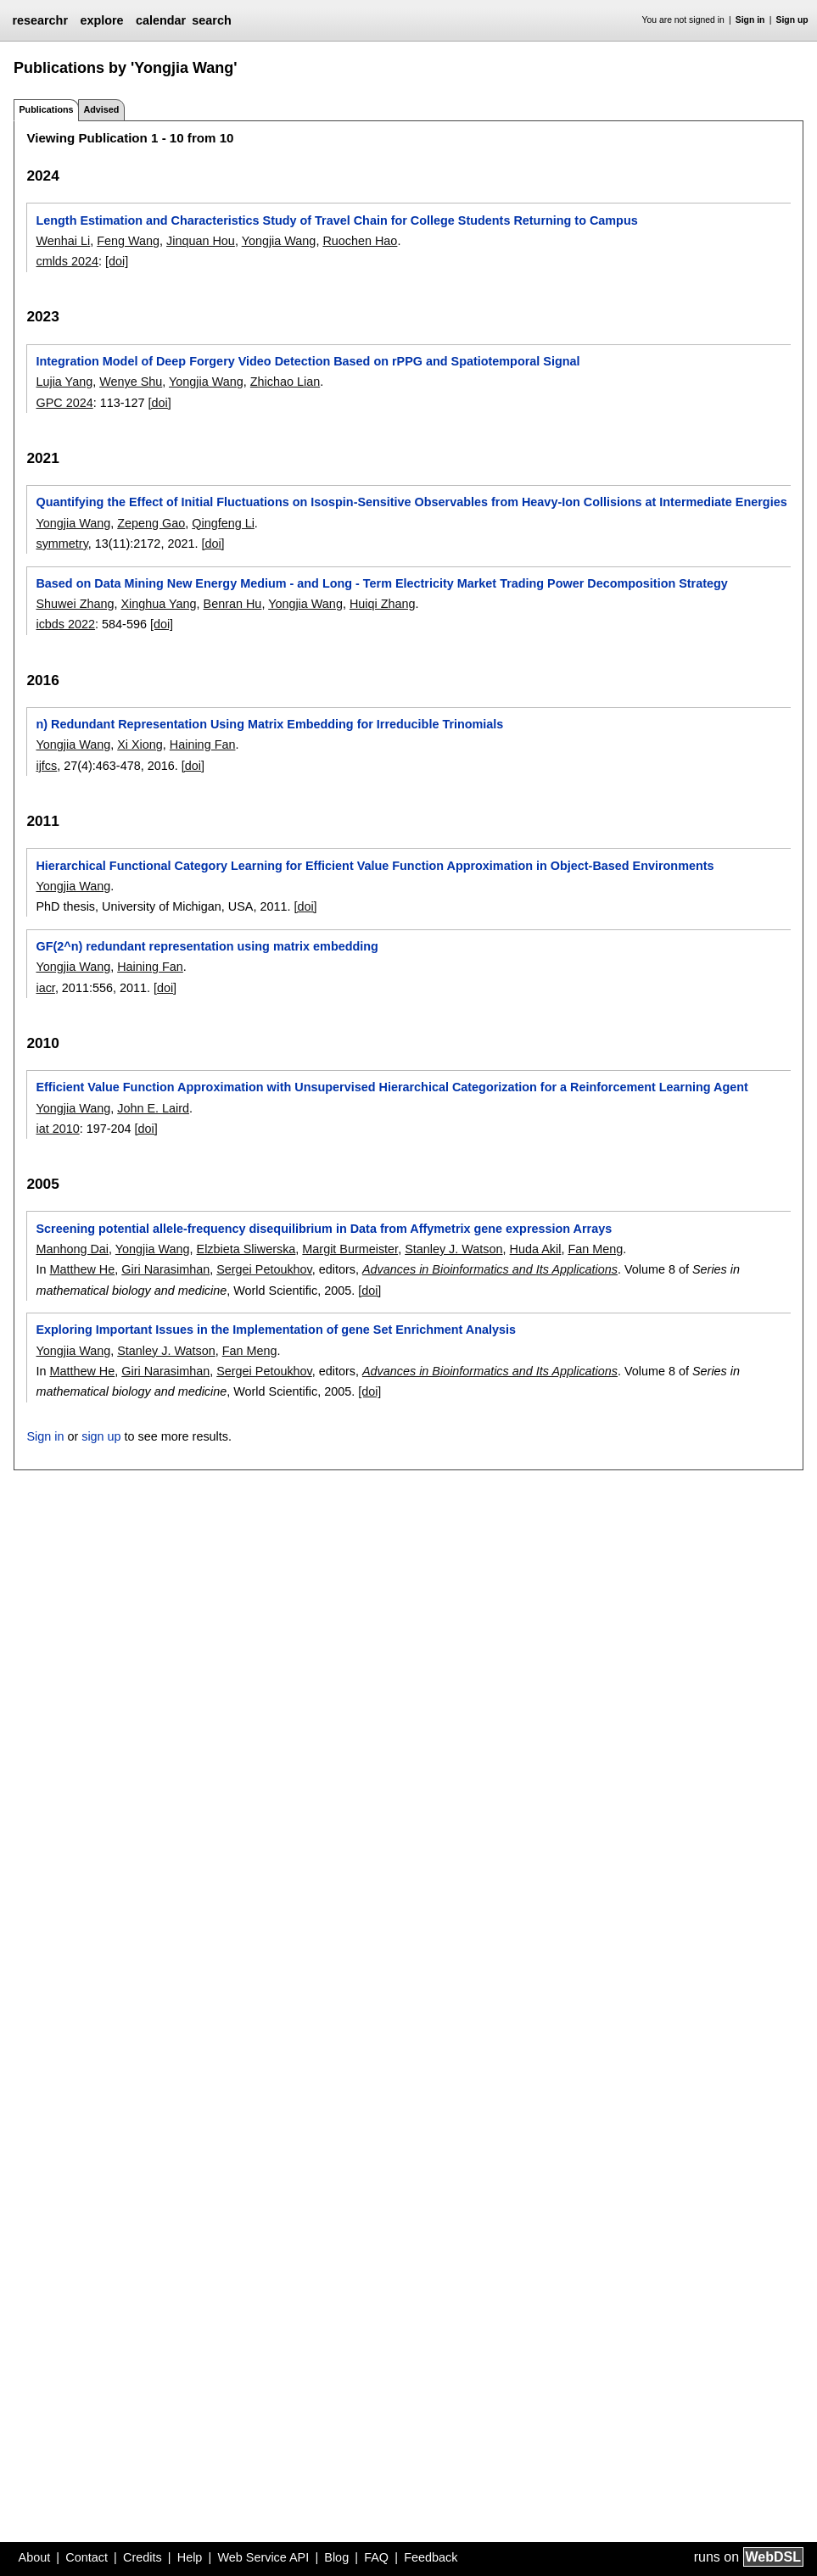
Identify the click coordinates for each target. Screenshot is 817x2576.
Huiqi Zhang (383, 604)
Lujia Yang (64, 381)
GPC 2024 (64, 403)
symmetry (61, 543)
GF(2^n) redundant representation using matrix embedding (207, 946)
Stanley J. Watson (453, 1249)
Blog (336, 2557)
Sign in (750, 20)
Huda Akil (536, 1249)
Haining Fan (203, 744)
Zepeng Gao (151, 523)
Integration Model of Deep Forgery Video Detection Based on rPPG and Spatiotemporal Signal (307, 361)
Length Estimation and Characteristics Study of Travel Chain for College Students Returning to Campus (336, 220)
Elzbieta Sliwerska (246, 1249)
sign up (100, 1436)
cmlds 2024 (67, 261)
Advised (101, 109)
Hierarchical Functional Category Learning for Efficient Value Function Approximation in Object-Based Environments (374, 866)
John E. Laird (153, 1108)
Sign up (792, 20)
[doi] (116, 261)
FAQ (376, 2557)
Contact (86, 2557)
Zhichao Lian (285, 381)
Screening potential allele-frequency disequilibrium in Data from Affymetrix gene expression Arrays (324, 1228)
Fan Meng (595, 1249)
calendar (161, 20)
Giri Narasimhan (165, 1269)
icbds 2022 (65, 624)
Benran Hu (233, 604)
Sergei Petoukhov (264, 1269)
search (211, 20)
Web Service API (263, 2557)
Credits (142, 2557)
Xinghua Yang (158, 604)
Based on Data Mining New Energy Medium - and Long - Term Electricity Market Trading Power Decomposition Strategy (381, 583)
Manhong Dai (72, 1249)
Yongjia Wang (279, 241)
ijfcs (46, 765)
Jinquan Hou (200, 241)
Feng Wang (128, 241)
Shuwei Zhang (75, 604)
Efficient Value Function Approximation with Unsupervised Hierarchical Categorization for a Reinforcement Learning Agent (391, 1087)
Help (190, 2557)
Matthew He (82, 1269)
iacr (45, 988)
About (35, 2557)
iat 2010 (57, 1128)
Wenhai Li (63, 241)
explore (101, 20)
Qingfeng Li (223, 523)
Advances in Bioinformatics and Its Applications (490, 1269)
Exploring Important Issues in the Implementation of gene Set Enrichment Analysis (276, 1329)
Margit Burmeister (350, 1249)
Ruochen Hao (359, 241)
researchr (40, 20)
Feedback (430, 2557)
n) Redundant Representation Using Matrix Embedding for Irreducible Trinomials (269, 724)
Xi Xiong (140, 744)
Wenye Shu (130, 381)
